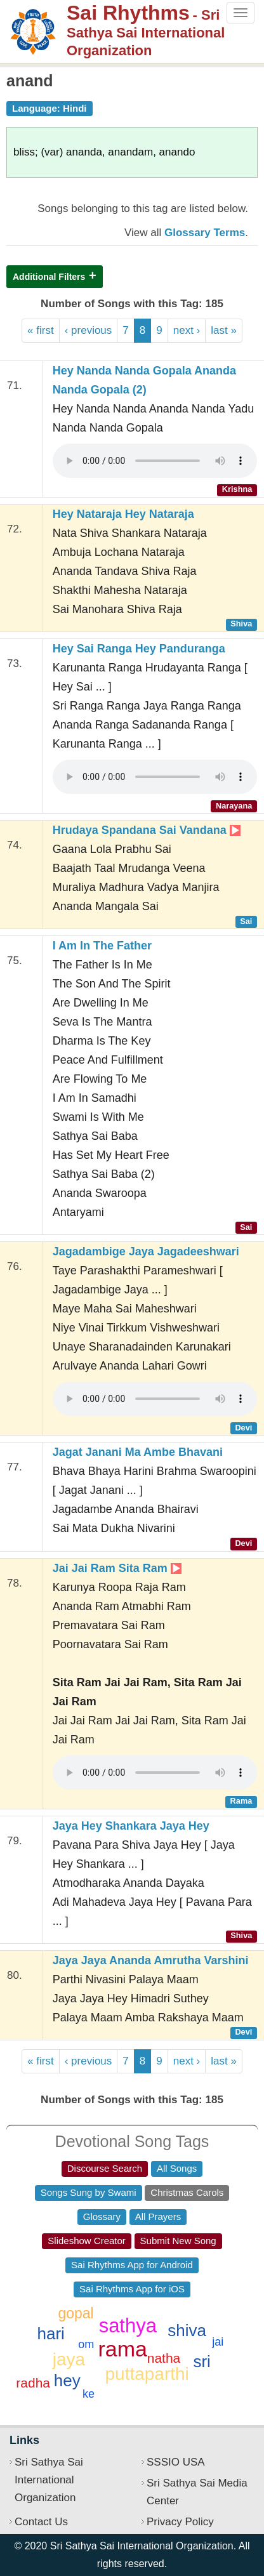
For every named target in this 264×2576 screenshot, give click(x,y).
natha (164, 2358)
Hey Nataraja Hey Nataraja (123, 514)
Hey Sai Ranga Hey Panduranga (139, 648)
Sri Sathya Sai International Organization (49, 2480)
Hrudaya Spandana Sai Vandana (147, 830)
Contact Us (41, 2522)
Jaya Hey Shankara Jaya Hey (131, 1826)
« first (40, 330)
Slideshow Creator (87, 2240)
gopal (75, 2313)
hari (50, 2333)
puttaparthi (147, 2374)
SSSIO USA (176, 2462)
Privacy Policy (180, 2522)
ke (88, 2394)
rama (122, 2349)
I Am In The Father (102, 945)
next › (187, 330)
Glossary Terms (204, 233)
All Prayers (158, 2216)
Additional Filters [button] (49, 277)
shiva (187, 2330)
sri (201, 2361)
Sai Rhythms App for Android (132, 2264)
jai (217, 2341)
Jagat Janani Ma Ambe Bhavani (138, 1452)
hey (67, 2380)
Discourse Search (104, 2168)
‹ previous (88, 330)
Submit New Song (178, 2240)
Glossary (102, 2216)
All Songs (177, 2168)
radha (33, 2382)
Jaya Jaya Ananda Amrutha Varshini (151, 1960)
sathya (128, 2326)
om (86, 2344)
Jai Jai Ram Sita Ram (117, 1568)
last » (224, 330)
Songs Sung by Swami (88, 2192)
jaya (69, 2359)
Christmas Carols (186, 2192)
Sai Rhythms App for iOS (132, 2288)
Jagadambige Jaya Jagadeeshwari (146, 1251)
